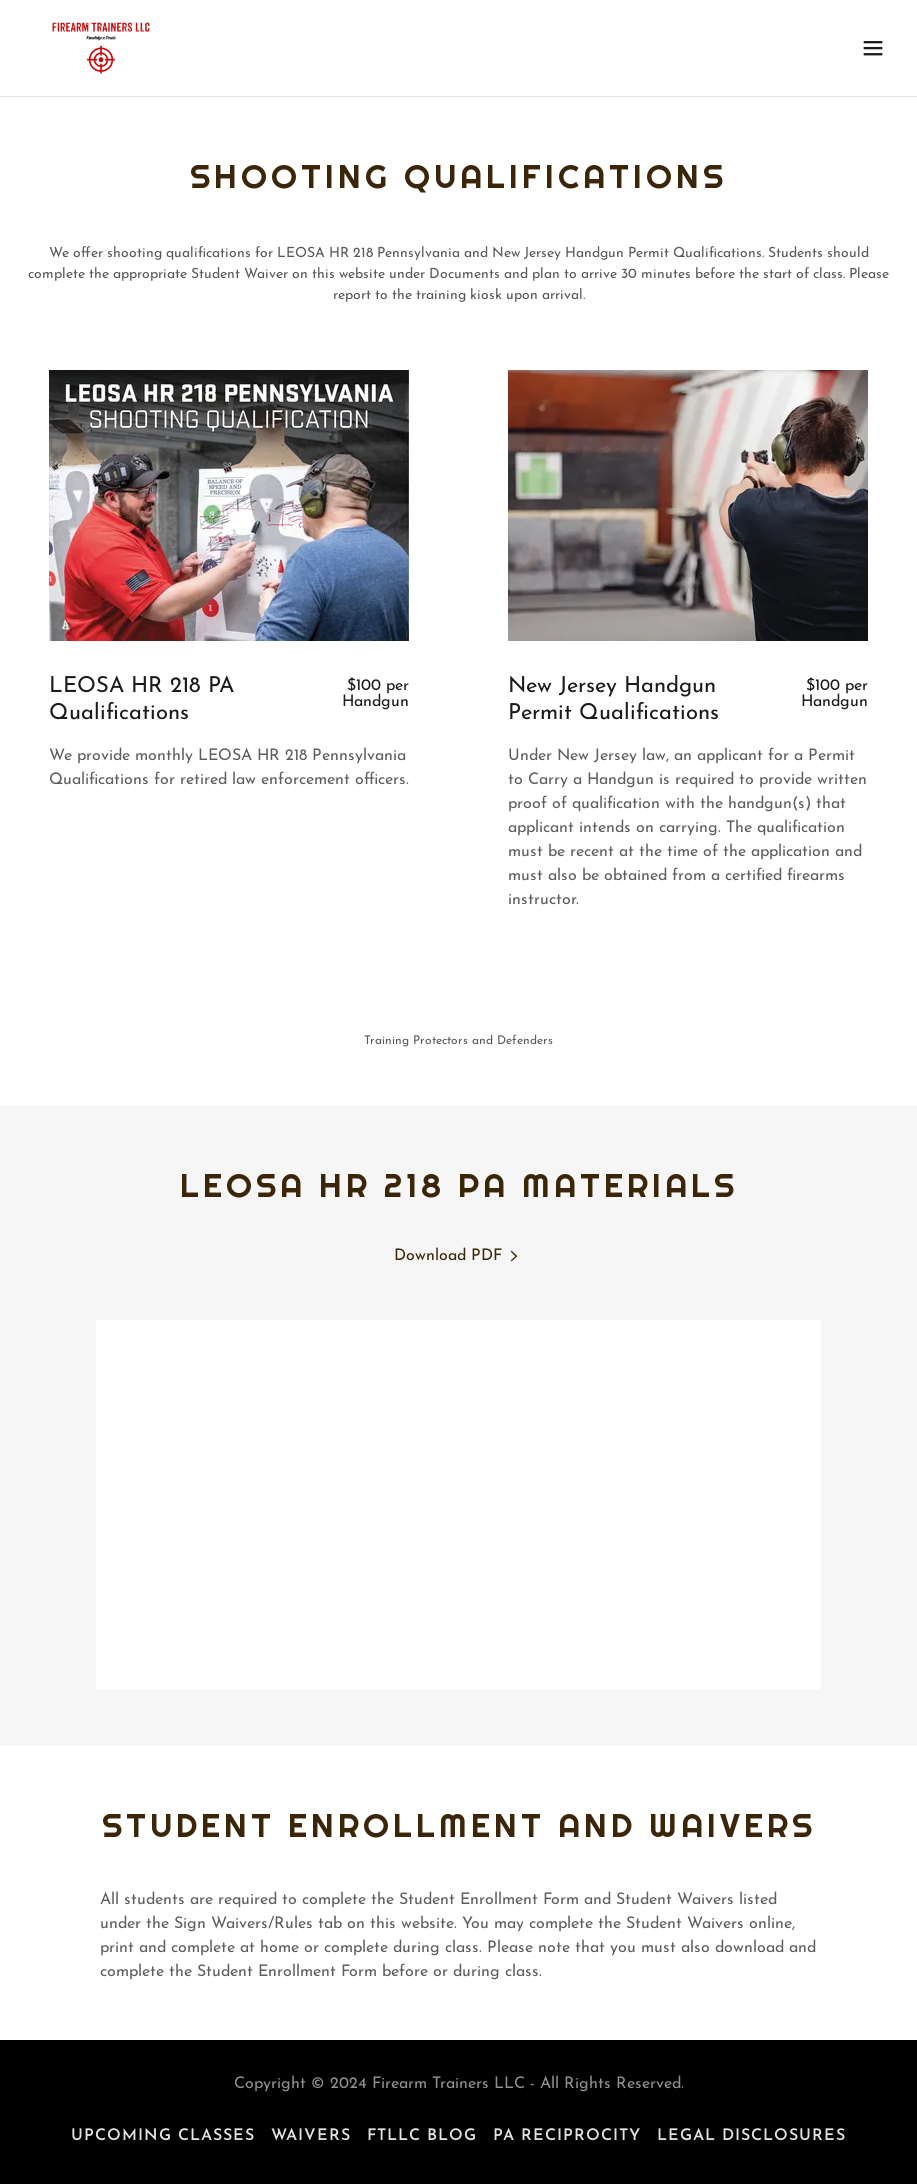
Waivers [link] (311, 2136)
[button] (873, 48)
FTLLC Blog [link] (422, 2136)
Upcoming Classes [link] (163, 2136)
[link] (101, 48)
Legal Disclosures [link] (751, 2136)
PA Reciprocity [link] (567, 2136)
